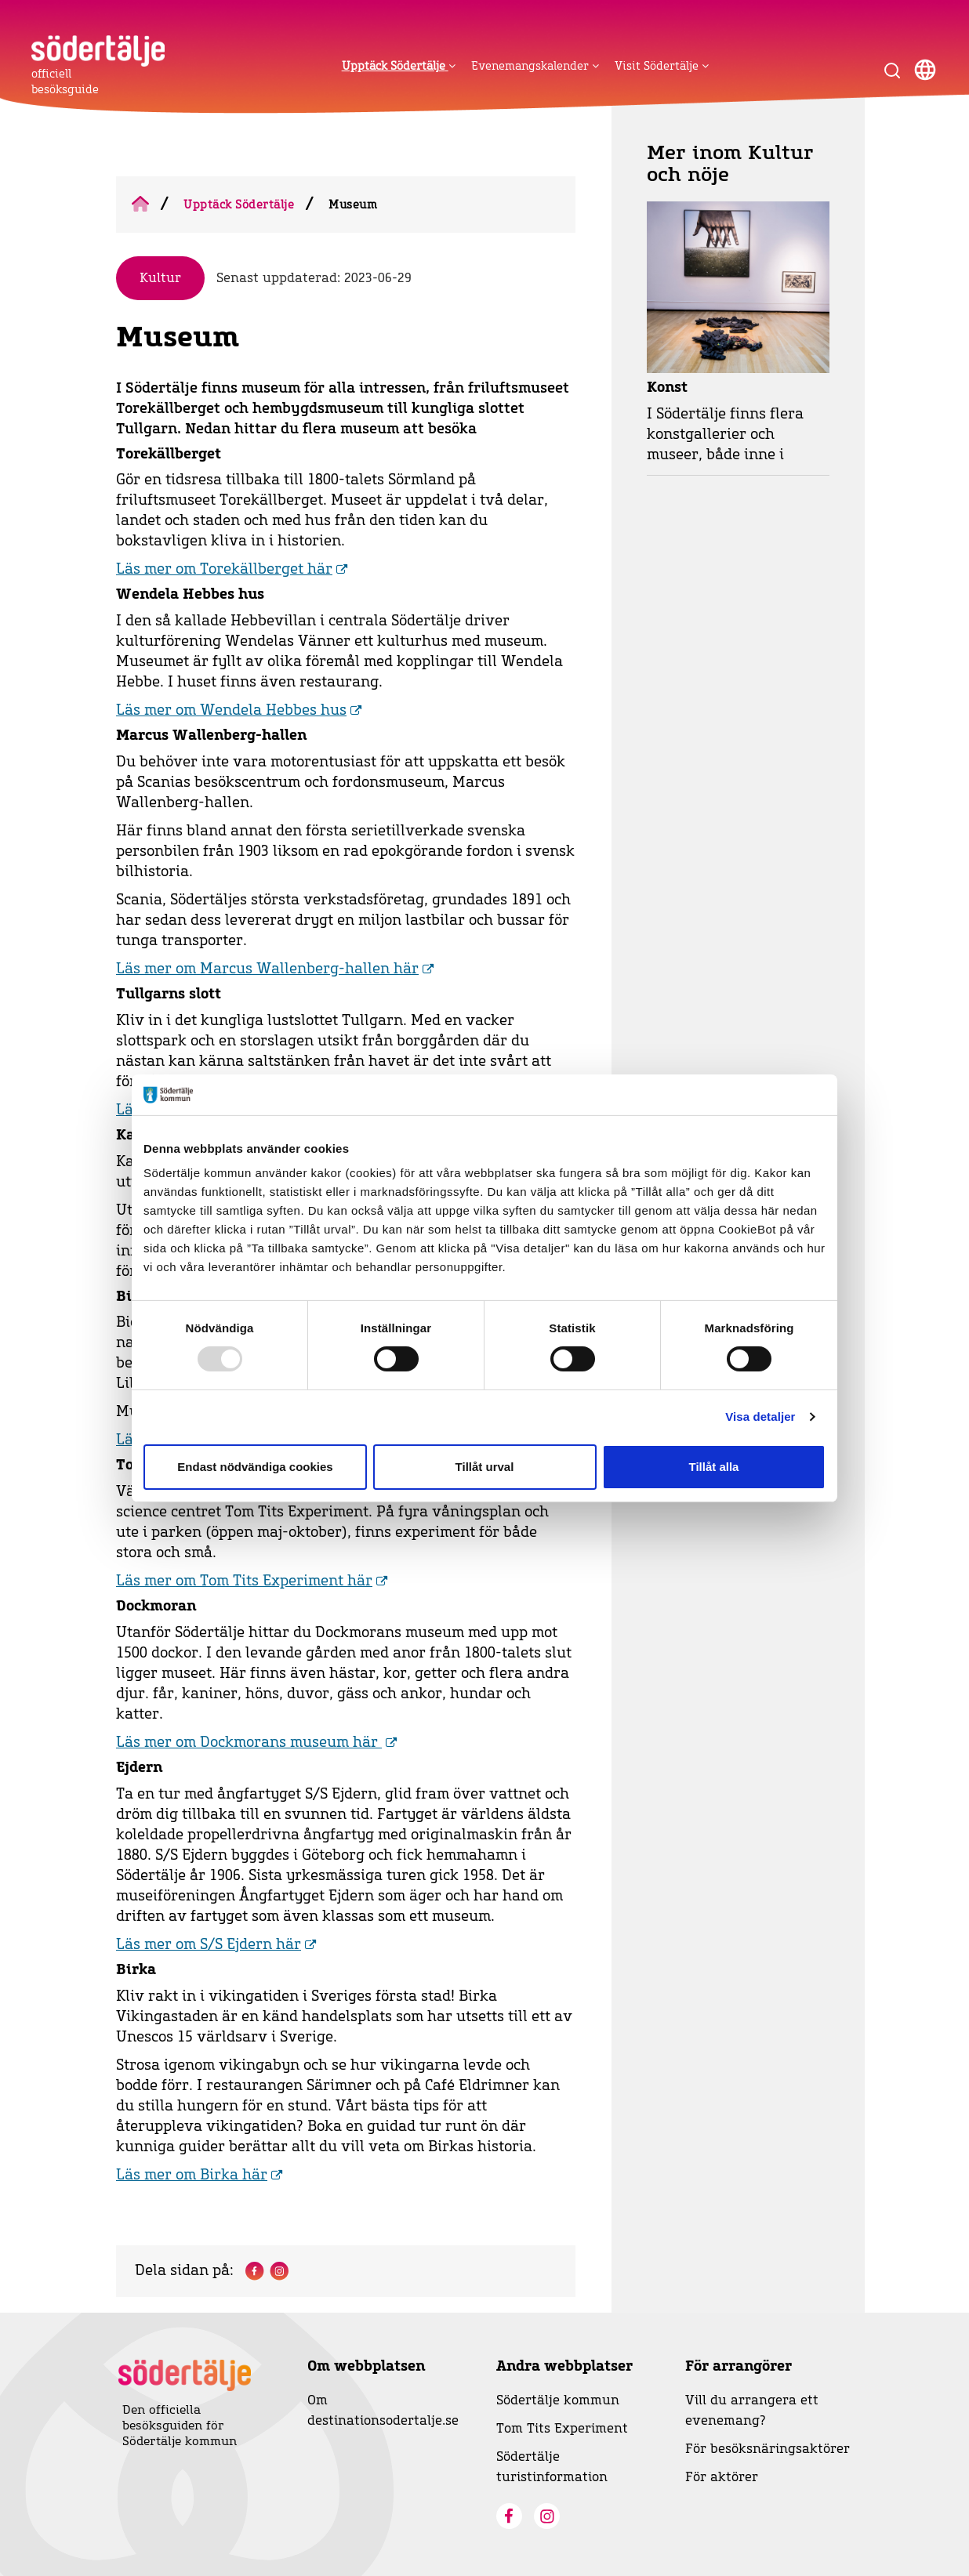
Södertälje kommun (557, 2400)
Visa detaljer (760, 1416)
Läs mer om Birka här (191, 2175)
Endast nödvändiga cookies (254, 1466)
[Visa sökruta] (892, 69)
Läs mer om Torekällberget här (224, 570)
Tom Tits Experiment (562, 2428)
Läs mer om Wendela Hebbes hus (231, 711)
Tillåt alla (714, 1466)
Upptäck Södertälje (238, 205)
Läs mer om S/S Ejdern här (208, 1945)
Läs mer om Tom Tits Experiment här (244, 1581)
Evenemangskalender (535, 66)
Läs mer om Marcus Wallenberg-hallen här (267, 969)
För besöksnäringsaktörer (767, 2449)
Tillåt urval (484, 1466)
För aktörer (721, 2477)
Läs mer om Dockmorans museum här (249, 1743)
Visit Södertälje (662, 66)
